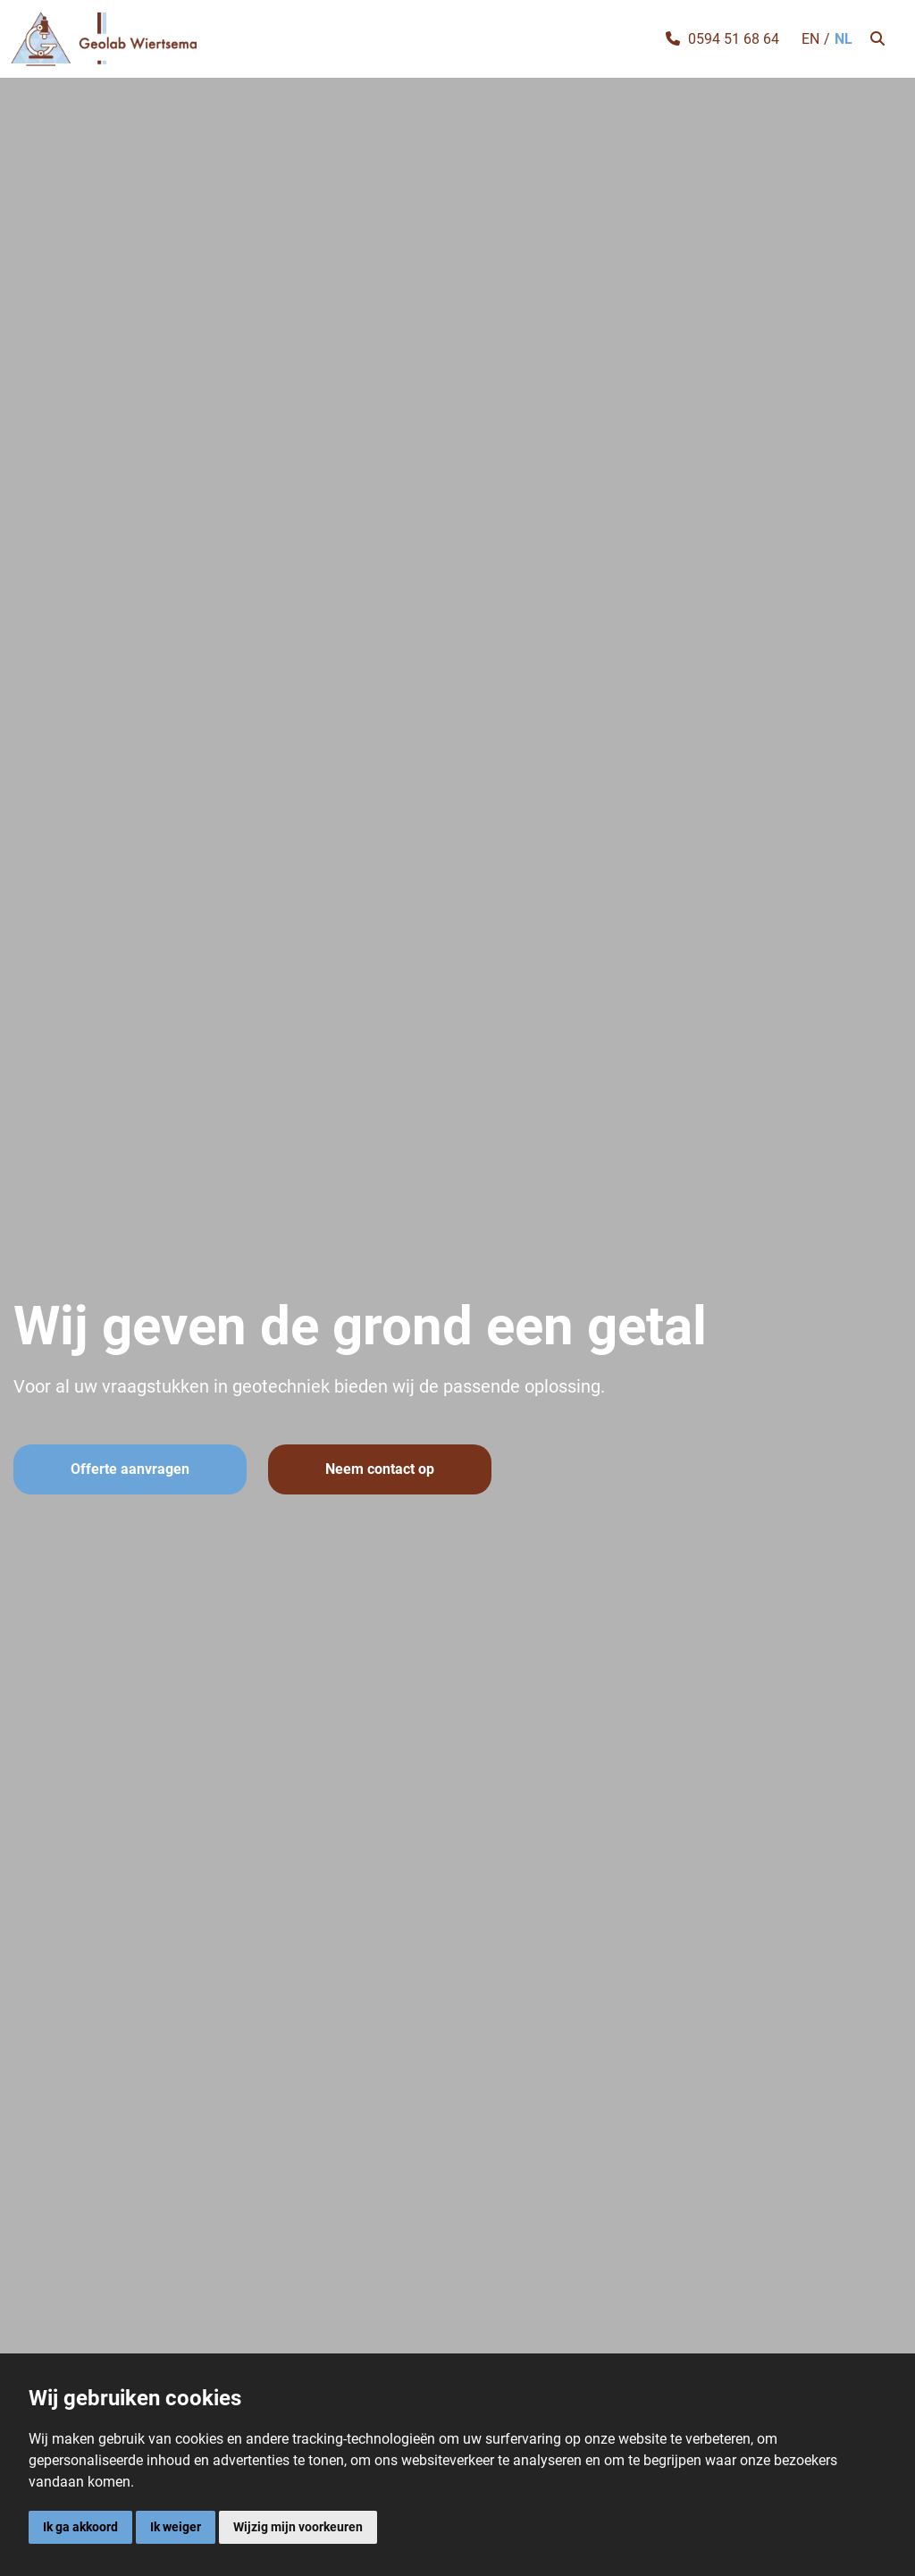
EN (810, 38)
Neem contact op (379, 1469)
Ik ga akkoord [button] (80, 2527)
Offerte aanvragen (130, 1469)
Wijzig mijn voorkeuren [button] (298, 2527)
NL (843, 38)
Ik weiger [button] (175, 2527)
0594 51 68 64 (733, 38)
